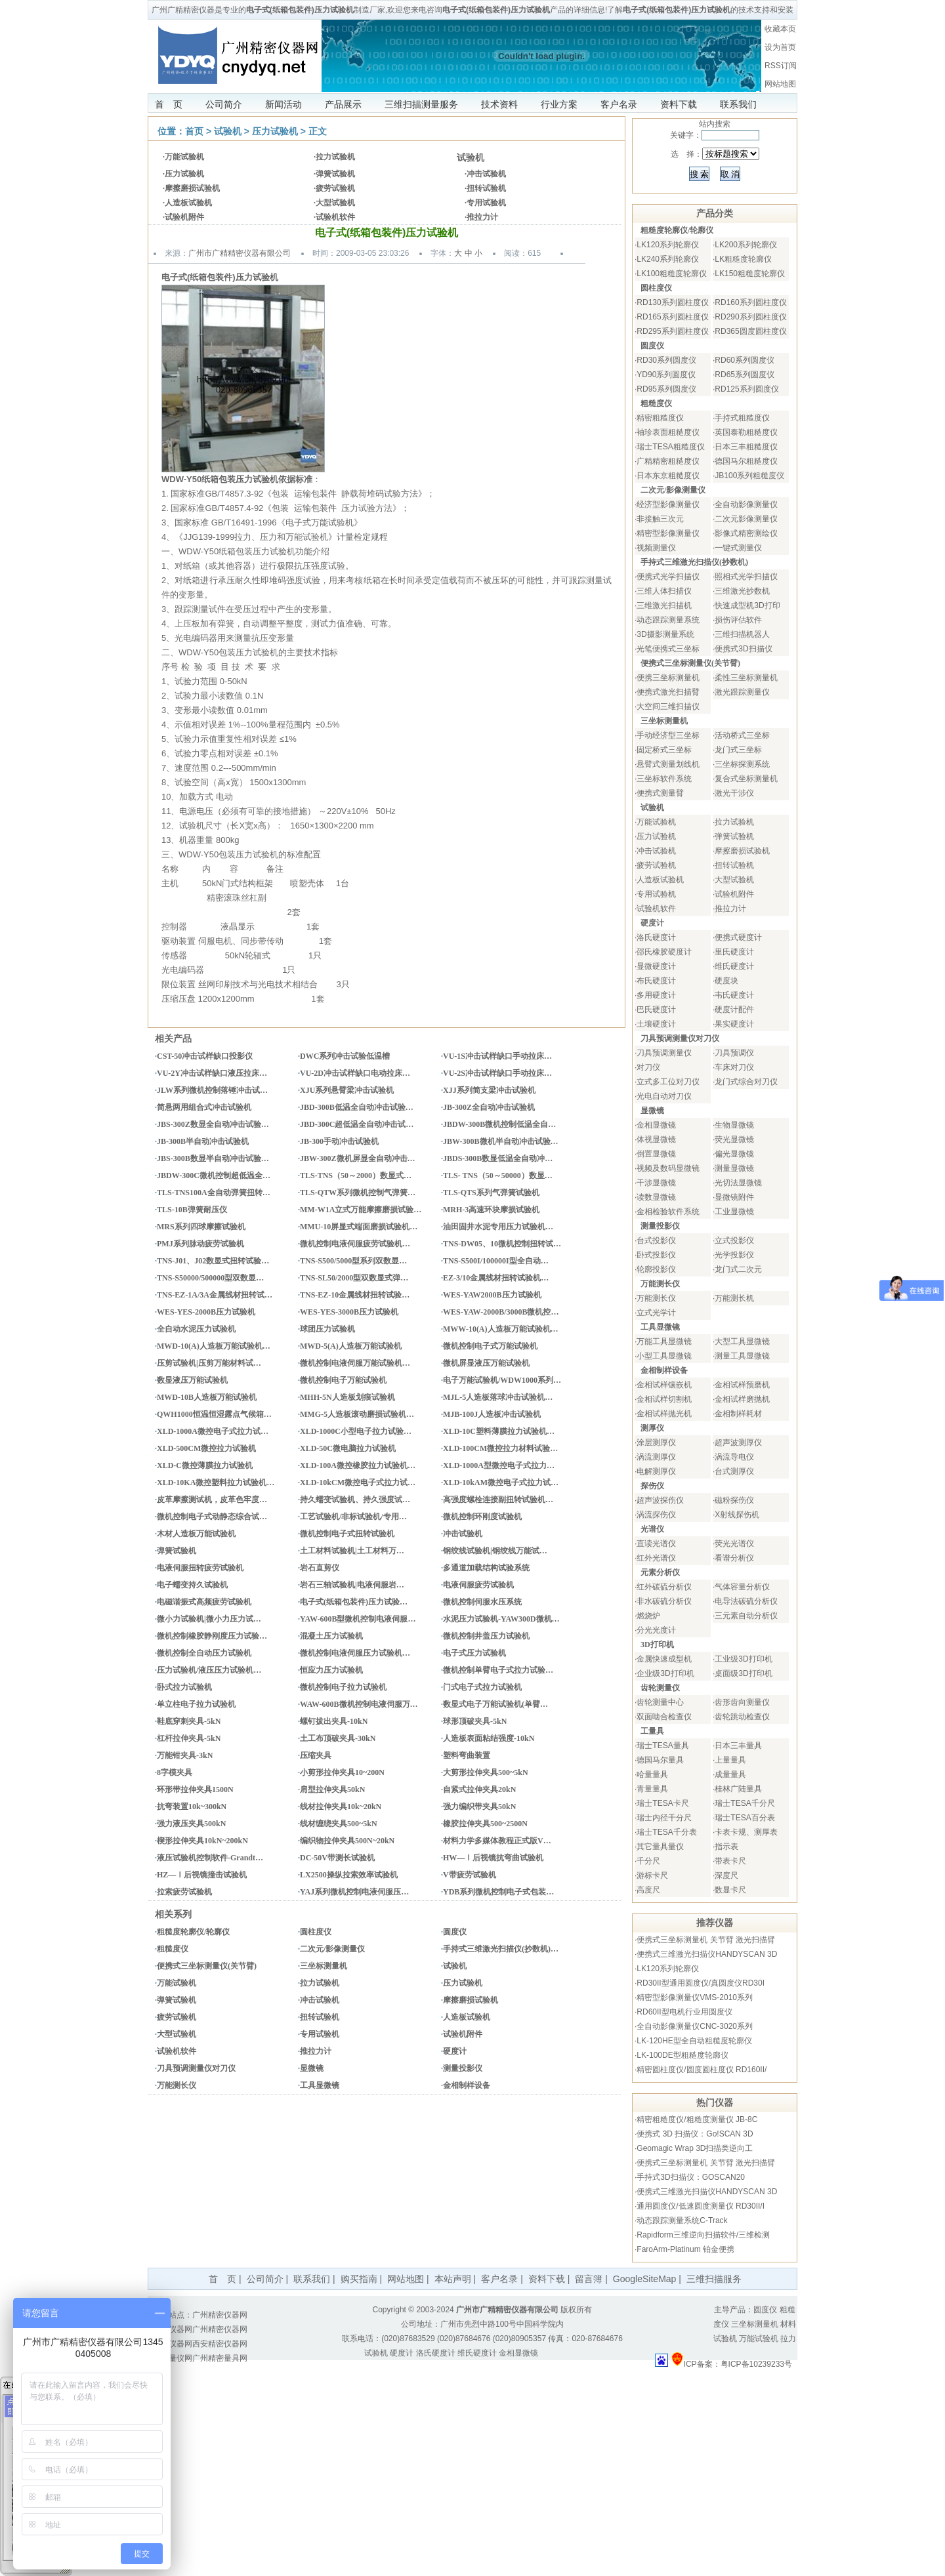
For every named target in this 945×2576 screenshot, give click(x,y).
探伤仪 (652, 1485)
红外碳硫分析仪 (664, 1586)
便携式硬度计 (738, 937)
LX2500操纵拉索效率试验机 (349, 1874)
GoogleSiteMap (645, 2279)
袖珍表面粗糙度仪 (668, 432)
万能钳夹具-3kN (185, 1755)
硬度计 (455, 2051)
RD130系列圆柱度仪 (672, 302)
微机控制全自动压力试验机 (204, 1653)
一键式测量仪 (738, 547)
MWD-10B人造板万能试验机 (207, 1397)
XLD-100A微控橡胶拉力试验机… (357, 1465)
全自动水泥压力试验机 (196, 1329)
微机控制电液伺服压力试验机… (355, 1653)
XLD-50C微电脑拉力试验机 (348, 1448)
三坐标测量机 (323, 1966)
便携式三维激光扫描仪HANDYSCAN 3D (707, 1954)
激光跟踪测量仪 (742, 692)
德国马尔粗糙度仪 (746, 461)
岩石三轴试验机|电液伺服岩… (352, 1584)
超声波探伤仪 (660, 1500)
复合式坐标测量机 (746, 778)
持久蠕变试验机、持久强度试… (355, 1499)
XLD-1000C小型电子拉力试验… (355, 1431)
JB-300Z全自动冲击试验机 (489, 1107)
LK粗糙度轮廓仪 (743, 259)
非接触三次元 (660, 518)
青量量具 (652, 1788)
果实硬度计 (734, 1024)
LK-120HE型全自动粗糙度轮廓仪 (694, 2040)
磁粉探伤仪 (734, 1500)
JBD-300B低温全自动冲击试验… (356, 1107)
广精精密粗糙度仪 (668, 461)
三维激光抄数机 (742, 591)
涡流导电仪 (734, 1457)
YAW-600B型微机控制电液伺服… (357, 1619)
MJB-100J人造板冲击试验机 (492, 1414)
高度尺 (648, 1889)
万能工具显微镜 (664, 1341)
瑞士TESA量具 (662, 1745)
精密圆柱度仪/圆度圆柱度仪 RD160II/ (701, 2069)
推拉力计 (482, 217)
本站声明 (452, 2279)
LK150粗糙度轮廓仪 (750, 273)
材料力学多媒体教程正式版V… (497, 1840)
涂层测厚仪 (656, 1442)
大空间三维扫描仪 (668, 706)
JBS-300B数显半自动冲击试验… (213, 1158)
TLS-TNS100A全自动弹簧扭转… (213, 1192)
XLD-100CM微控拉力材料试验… (500, 1448)
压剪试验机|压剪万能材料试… (209, 1363)
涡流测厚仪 (656, 1457)
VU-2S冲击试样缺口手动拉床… (497, 1073)
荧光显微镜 (734, 1139)
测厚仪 (652, 1428)
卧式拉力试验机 (184, 1687)
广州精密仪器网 (219, 2315)
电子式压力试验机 (474, 1653)
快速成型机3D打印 (747, 605)
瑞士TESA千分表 (666, 1832)
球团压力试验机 (327, 1329)
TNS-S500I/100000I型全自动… (496, 1260)
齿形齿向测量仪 (742, 1702)
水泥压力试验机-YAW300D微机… (501, 1619)
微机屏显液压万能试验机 (486, 1363)
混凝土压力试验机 (331, 1636)
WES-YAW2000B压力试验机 (492, 1294)
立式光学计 (656, 1312)
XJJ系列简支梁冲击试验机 (489, 1090)
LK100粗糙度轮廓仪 (672, 273)
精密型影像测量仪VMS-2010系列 (695, 1997)
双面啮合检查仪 (664, 1716)
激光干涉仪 (734, 793)
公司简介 (223, 104)
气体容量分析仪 (742, 1586)
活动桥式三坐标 (742, 735)
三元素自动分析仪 (746, 1615)
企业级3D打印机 (665, 1673)
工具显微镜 (319, 2085)
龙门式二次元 (738, 1269)
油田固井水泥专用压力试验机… (498, 1226)
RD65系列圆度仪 (744, 374)
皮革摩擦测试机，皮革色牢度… (212, 1499)
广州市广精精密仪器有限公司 (239, 253)
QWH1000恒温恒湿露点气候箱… (214, 1414)
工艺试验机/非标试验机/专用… (353, 1516)
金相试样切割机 (664, 1399)
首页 (194, 131)
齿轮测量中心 (660, 1702)
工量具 (652, 1731)
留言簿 (588, 2279)
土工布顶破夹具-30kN (337, 1738)
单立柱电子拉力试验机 (196, 1704)
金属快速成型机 (664, 1659)
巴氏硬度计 (656, 1009)
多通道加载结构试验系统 (486, 1567)
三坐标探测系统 (742, 764)
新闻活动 (283, 104)
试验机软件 (335, 217)
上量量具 (730, 1760)
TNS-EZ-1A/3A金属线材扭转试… (214, 1294)
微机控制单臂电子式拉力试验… (498, 1670)
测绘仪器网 (172, 2343)
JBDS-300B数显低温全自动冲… (498, 1158)
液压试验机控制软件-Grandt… (210, 1857)
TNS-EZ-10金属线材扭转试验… (355, 1294)
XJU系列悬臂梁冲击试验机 (347, 1090)
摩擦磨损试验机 (192, 188)
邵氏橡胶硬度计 (664, 951)
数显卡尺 (730, 1889)
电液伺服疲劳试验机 (478, 1584)
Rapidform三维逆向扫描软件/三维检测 (703, 2234)
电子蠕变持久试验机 (192, 1584)
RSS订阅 (781, 65)
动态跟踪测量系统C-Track (682, 2220)
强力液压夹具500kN (191, 1823)
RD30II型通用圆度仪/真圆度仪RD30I (701, 1983)
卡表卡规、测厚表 (746, 1832)
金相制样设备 (466, 2085)
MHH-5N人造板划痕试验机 (347, 1397)
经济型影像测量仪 (668, 504)
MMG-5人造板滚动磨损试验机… (357, 1414)
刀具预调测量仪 (664, 1052)
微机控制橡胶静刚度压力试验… (212, 1636)
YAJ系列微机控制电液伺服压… (354, 1891)
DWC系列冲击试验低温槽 (345, 1056)
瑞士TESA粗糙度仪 (670, 446)
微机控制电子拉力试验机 (343, 1687)
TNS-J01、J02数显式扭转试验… (213, 1260)
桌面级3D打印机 (743, 1673)
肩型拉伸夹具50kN (332, 1789)
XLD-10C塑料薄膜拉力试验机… (499, 1431)
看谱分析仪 (734, 1558)
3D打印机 (657, 1644)
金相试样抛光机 (664, 1413)
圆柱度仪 (315, 1931)
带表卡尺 (730, 1861)
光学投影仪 (734, 1254)
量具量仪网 (172, 2358)
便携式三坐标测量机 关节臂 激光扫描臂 (706, 1939)
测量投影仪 (462, 2068)
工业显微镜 (734, 1211)
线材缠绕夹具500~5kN (338, 1823)
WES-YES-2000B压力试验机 (206, 1312)
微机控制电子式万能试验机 (490, 1346)
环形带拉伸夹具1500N (195, 1789)
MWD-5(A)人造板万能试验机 (351, 1346)
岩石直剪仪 (319, 1567)
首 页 (168, 104)
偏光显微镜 (734, 1153)
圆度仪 (455, 1931)
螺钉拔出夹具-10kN (334, 1721)
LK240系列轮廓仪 (668, 259)
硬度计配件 (734, 1009)
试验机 (228, 131)
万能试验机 (184, 156)
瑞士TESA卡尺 (662, 1803)
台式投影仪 (656, 1240)
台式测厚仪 (734, 1471)
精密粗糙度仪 (660, 417)
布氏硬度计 (656, 980)
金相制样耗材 (738, 1413)
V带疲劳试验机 (469, 1874)
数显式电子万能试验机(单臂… (495, 1704)
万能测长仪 (176, 2085)
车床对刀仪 (734, 1067)
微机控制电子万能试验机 (343, 1380)
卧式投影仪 (656, 1254)
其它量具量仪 (660, 1846)
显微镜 (312, 2068)
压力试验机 (275, 131)
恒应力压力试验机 (331, 1670)
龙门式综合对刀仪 (746, 1081)
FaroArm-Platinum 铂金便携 (685, 2249)
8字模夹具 (174, 1772)
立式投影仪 (734, 1240)
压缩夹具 (315, 1755)
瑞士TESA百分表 (744, 1817)
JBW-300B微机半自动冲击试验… (500, 1141)
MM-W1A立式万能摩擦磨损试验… (360, 1209)
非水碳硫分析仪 (664, 1601)
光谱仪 (652, 1529)
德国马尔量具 (660, 1760)
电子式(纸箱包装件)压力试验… (354, 1601)
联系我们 (738, 104)
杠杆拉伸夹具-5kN (188, 1738)
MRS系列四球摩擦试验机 (201, 1226)
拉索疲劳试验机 (184, 1891)
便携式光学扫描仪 (668, 576)
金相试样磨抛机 (742, 1399)
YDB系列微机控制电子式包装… (498, 1891)
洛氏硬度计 (656, 937)
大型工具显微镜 (742, 1341)
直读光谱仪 (656, 1543)
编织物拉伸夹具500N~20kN (347, 1840)
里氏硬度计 (734, 951)
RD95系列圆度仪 (666, 389)
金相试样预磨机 (742, 1384)
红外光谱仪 (656, 1558)
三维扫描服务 (714, 2279)
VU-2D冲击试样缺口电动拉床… (355, 1073)
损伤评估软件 (738, 619)
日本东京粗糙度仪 (668, 475)
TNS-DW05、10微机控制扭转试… (502, 1243)
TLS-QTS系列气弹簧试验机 (491, 1192)
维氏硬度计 (734, 966)
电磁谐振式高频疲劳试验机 (204, 1601)
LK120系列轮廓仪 (668, 244)
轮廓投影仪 (656, 1269)
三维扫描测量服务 (421, 104)
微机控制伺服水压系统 (482, 1601)
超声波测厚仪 (738, 1442)
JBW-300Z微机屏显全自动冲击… (357, 1158)
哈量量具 (652, 1774)
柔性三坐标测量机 (746, 677)
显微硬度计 (656, 966)
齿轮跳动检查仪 (742, 1716)
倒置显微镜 (656, 1153)
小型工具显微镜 (664, 1355)
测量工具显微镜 (742, 1355)
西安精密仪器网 (219, 2343)
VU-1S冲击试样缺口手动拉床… (497, 1056)
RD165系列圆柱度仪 (672, 316)
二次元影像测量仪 (746, 518)
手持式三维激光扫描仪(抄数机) (694, 562)
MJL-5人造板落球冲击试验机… (498, 1397)
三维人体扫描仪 (664, 591)
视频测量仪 (656, 547)
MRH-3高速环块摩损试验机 (491, 1209)
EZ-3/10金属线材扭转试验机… (496, 1277)
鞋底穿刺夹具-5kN (188, 1721)
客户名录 (618, 104)
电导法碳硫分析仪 (746, 1601)
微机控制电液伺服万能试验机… (355, 1363)
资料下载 (678, 104)
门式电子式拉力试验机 (482, 1687)
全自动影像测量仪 (746, 504)
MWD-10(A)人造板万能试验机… (213, 1346)
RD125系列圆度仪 (746, 389)
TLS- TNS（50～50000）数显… (498, 1175)
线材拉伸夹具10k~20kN (340, 1806)
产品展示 (343, 104)
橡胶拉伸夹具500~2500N (485, 1823)
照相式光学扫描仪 (746, 576)
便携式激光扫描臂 (668, 692)
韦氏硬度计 (734, 995)
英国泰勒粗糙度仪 (746, 432)
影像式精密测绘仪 (746, 533)
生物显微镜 (734, 1125)
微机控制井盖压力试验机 (486, 1636)
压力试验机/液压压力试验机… (209, 1670)
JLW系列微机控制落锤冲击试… (212, 1090)
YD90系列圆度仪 (666, 374)
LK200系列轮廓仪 (746, 244)
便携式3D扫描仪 (743, 648)
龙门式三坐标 (738, 749)
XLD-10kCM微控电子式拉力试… (357, 1482)
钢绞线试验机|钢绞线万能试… (495, 1550)
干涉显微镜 (656, 1182)
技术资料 (499, 104)
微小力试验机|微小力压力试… (209, 1619)
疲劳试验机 (335, 188)
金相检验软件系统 (668, 1211)
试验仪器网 (172, 2329)
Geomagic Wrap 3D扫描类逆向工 (695, 2148)
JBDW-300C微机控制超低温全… (213, 1175)
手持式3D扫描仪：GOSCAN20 (691, 2177)
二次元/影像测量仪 (332, 1948)
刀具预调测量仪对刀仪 (196, 2068)
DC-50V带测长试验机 (337, 1857)
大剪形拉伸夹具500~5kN (485, 1772)
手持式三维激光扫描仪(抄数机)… (500, 1948)
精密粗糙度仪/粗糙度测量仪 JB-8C (697, 2119)
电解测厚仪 (656, 1471)
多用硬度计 (656, 995)
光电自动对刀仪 (664, 1096)
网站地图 (780, 84)
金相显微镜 (656, 1125)
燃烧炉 (648, 1615)
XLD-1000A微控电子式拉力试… (212, 1431)
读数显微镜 (656, 1197)
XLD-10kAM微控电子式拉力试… (500, 1482)
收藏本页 (780, 28)
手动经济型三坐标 (668, 735)
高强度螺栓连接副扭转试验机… (498, 1499)
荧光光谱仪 (734, 1543)
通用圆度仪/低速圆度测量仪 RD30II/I (701, 2206)
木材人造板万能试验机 (196, 1533)
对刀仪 (648, 1067)
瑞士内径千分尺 (664, 1817)
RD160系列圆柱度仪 (750, 302)
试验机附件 (184, 217)
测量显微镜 (734, 1168)
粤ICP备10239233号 (756, 2364)
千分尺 (648, 1861)
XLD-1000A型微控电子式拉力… (499, 1465)
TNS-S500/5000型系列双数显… (353, 1260)
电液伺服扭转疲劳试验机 (200, 1567)
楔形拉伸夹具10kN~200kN (202, 1840)
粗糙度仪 (172, 1948)
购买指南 (359, 2279)
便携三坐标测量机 (668, 677)
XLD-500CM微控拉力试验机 (206, 1448)
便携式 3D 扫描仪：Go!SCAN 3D (695, 2133)
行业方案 (559, 104)
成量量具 (730, 1774)
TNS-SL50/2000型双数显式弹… (354, 1277)
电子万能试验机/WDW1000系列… (502, 1380)
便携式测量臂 (660, 793)
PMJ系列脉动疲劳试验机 (200, 1243)
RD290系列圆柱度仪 (750, 316)
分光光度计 (656, 1630)
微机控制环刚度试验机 (482, 1516)
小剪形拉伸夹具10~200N (342, 1772)
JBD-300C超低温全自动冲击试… (356, 1124)
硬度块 (726, 980)
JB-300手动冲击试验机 (339, 1141)
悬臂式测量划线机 (668, 764)
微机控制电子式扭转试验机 (347, 1533)
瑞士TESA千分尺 (744, 1803)
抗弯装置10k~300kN (191, 1806)
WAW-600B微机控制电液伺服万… (359, 1704)
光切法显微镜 (738, 1182)
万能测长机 (734, 1298)
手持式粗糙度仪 (742, 417)
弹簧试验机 (335, 173)
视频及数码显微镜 (668, 1168)
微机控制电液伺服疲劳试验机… (355, 1243)
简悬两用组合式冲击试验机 (204, 1107)
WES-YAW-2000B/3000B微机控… (500, 1312)
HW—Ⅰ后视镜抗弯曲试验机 (493, 1857)
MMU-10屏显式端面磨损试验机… (358, 1226)
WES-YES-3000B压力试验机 (349, 1312)
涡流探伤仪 (656, 1514)
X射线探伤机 (737, 1514)
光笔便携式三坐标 (668, 648)
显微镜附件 (734, 1197)
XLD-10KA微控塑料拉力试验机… (215, 1482)
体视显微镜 (656, 1139)
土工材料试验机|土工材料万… (352, 1550)
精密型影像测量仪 (668, 533)
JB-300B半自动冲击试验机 (203, 1141)
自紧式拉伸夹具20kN (479, 1789)
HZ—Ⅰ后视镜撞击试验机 (202, 1874)
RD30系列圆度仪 (666, 360)
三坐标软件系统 (664, 778)
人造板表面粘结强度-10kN (488, 1738)
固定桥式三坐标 (664, 749)
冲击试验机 (486, 173)
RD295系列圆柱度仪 (672, 331)
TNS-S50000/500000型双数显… (210, 1277)
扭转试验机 (486, 188)
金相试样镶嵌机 (664, 1384)
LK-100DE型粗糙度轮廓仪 (682, 2055)
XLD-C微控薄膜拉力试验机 (205, 1465)
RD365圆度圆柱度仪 (750, 331)
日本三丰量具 (738, 1745)
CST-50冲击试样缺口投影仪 (205, 1056)
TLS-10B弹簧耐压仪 (192, 1209)
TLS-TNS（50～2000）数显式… (355, 1175)
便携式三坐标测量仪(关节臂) (207, 1966)
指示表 (726, 1846)
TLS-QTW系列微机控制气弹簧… (357, 1192)
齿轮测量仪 (660, 1687)
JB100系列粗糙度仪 (749, 475)
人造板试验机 (188, 202)
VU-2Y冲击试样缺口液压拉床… (212, 1073)
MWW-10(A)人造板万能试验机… (500, 1329)
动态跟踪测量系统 (668, 619)
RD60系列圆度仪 (744, 360)
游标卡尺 (652, 1875)
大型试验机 (335, 202)
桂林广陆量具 (738, 1788)
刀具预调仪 (734, 1052)
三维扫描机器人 (742, 634)
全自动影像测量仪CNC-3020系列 (695, 2026)
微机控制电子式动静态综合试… (212, 1516)
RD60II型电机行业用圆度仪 (684, 2011)
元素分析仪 (660, 1572)
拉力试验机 (335, 156)
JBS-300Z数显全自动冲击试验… (213, 1124)
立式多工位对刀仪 (668, 1081)
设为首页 (780, 47)
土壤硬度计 (656, 1024)
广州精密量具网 (219, 2358)
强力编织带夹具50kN (479, 1806)
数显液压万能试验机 (192, 1380)
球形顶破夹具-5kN (475, 1721)
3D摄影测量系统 (665, 634)
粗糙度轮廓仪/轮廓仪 (193, 1931)
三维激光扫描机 (664, 605)
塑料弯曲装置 (466, 1755)
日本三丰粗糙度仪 (746, 446)
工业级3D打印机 (743, 1659)
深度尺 (726, 1875)
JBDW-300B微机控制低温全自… (499, 1124)
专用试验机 (486, 202)
